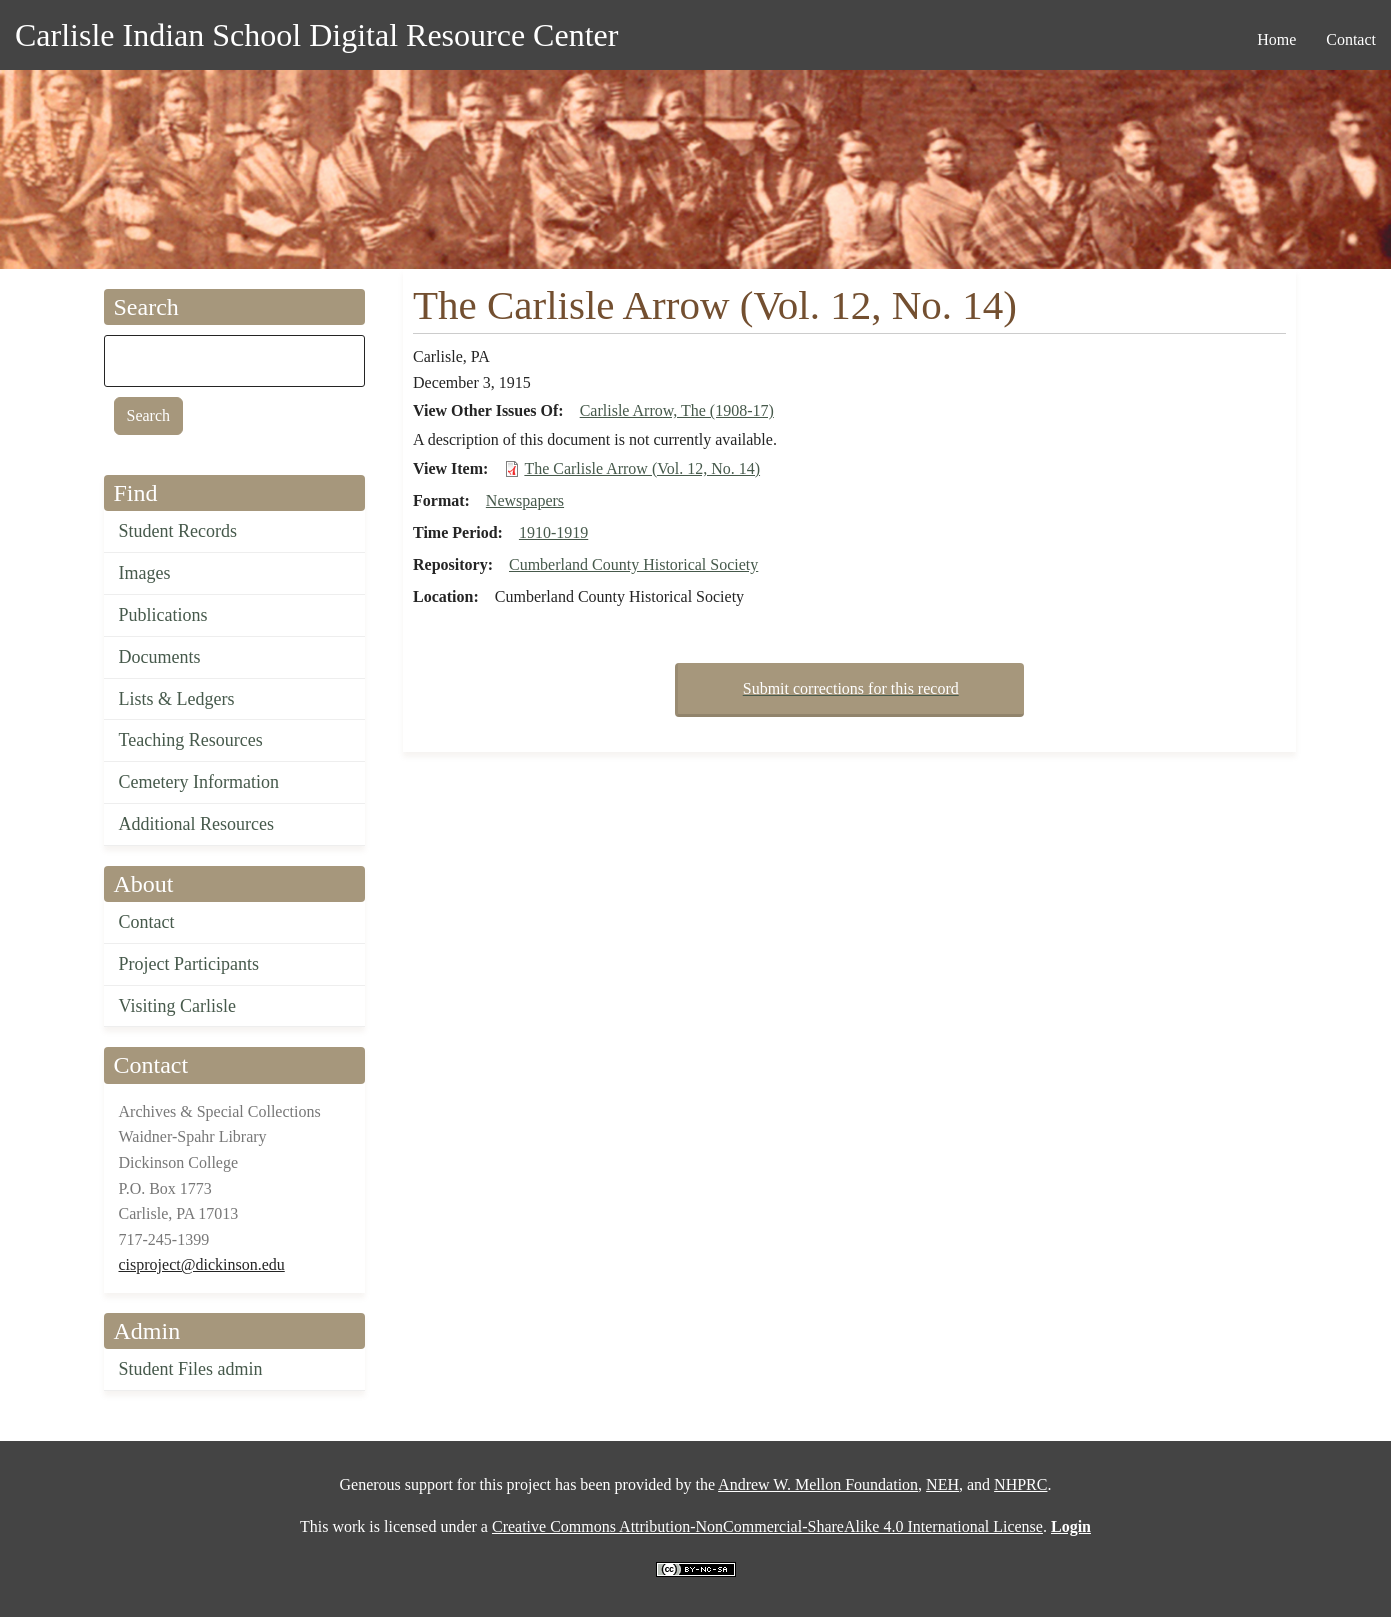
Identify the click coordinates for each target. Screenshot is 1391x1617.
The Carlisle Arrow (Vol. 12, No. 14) (642, 468)
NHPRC (1020, 1484)
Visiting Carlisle (177, 1006)
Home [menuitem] (1276, 39)
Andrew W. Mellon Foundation (818, 1484)
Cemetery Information (199, 782)
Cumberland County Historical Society (633, 564)
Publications (163, 615)
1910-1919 (553, 532)
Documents (160, 657)
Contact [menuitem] (1351, 39)
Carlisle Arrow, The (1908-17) (677, 410)
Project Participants (189, 964)
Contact (147, 922)
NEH (942, 1484)
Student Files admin (191, 1369)
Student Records (178, 531)
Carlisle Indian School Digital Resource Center (316, 35)
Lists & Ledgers (177, 699)
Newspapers (525, 500)
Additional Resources (196, 824)
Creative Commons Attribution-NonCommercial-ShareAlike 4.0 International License (767, 1526)
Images (145, 573)
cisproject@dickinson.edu (202, 1264)
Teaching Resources (191, 740)
